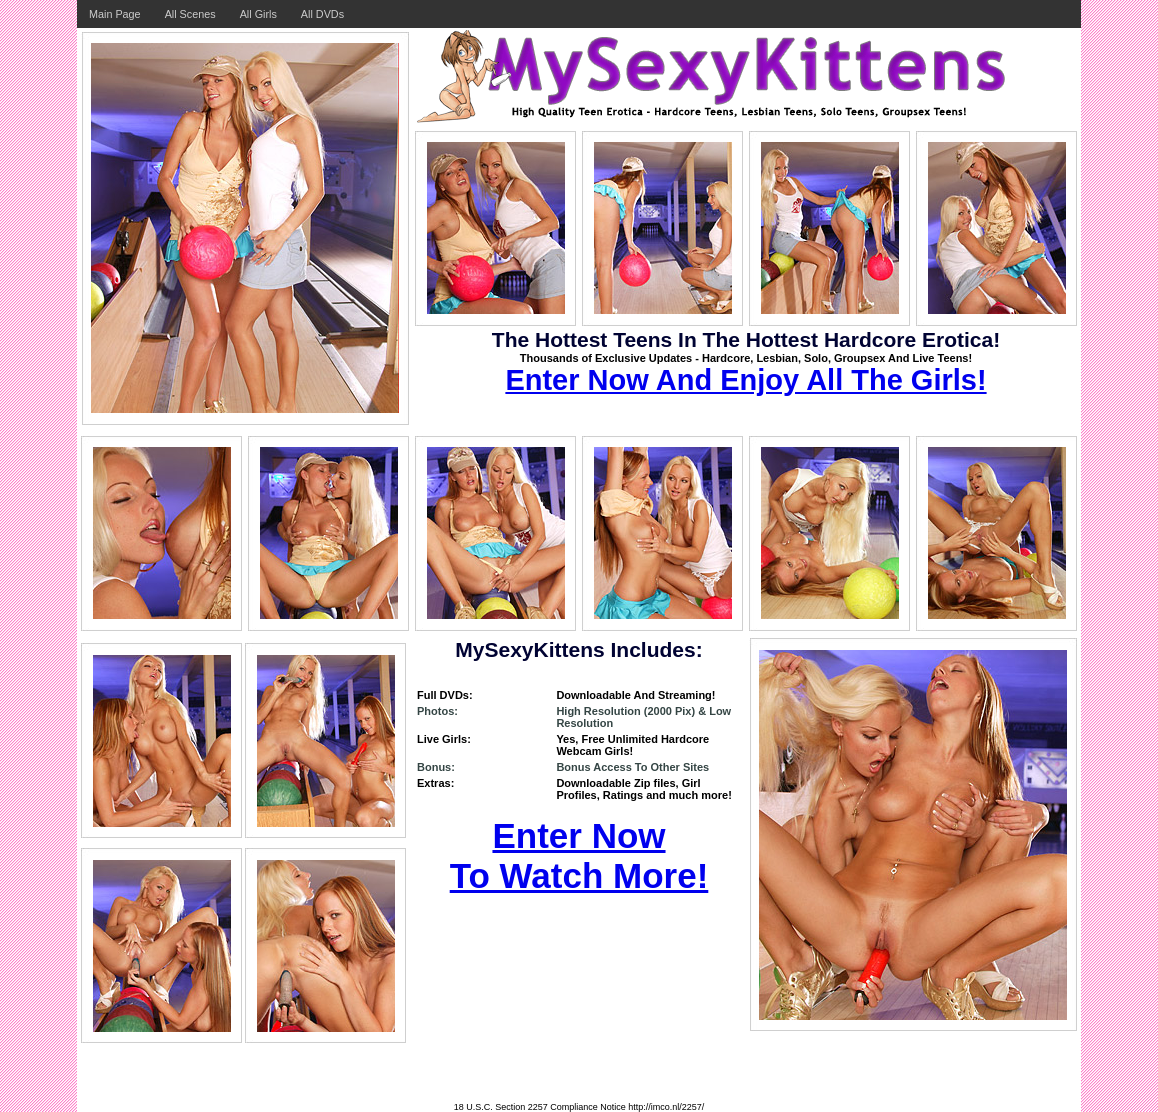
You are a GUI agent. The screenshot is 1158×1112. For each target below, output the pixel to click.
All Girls (258, 14)
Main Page (115, 14)
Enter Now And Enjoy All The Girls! (745, 380)
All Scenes (190, 14)
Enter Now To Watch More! (579, 855)
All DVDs (322, 14)
